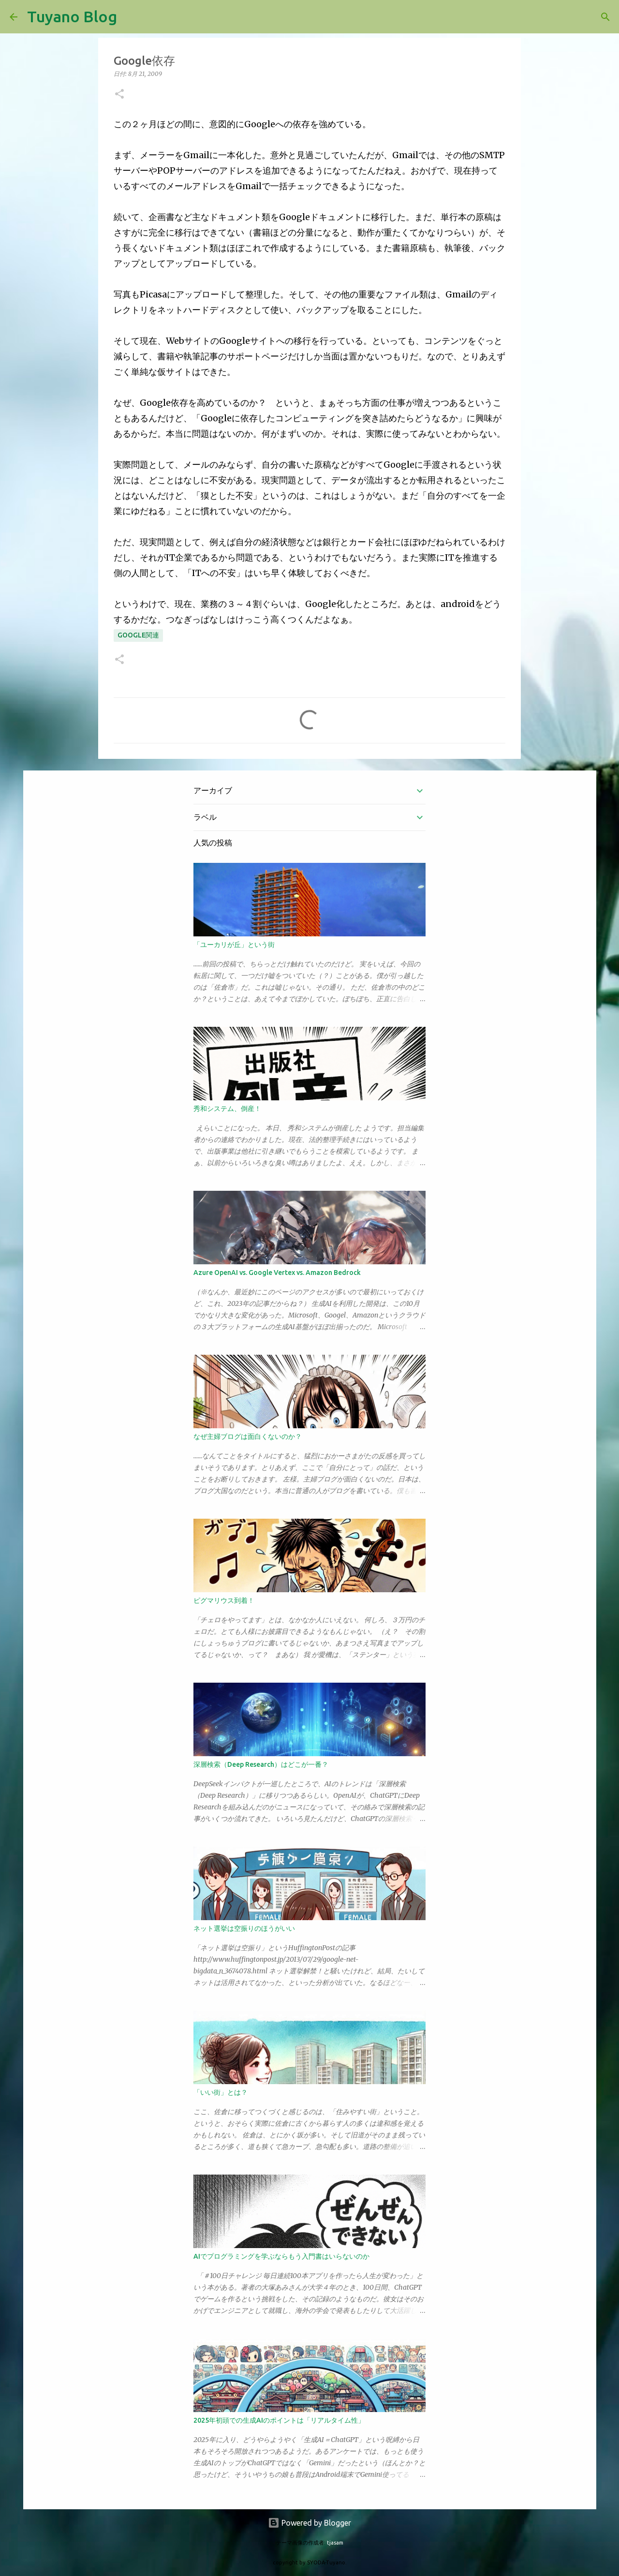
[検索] (130, 17)
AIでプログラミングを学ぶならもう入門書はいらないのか (281, 2256)
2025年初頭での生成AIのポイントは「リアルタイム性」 (279, 2420)
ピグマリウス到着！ (223, 1600)
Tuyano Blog (72, 16)
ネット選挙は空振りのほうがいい (244, 1928)
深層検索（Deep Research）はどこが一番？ (260, 1764)
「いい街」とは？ (220, 2092)
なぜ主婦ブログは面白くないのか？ (247, 1436)
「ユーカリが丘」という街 (234, 944)
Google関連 (138, 635)
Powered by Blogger (309, 2522)
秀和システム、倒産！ (227, 1108)
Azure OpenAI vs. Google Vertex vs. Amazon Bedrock (277, 1272)
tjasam (335, 2543)
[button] (119, 94)
